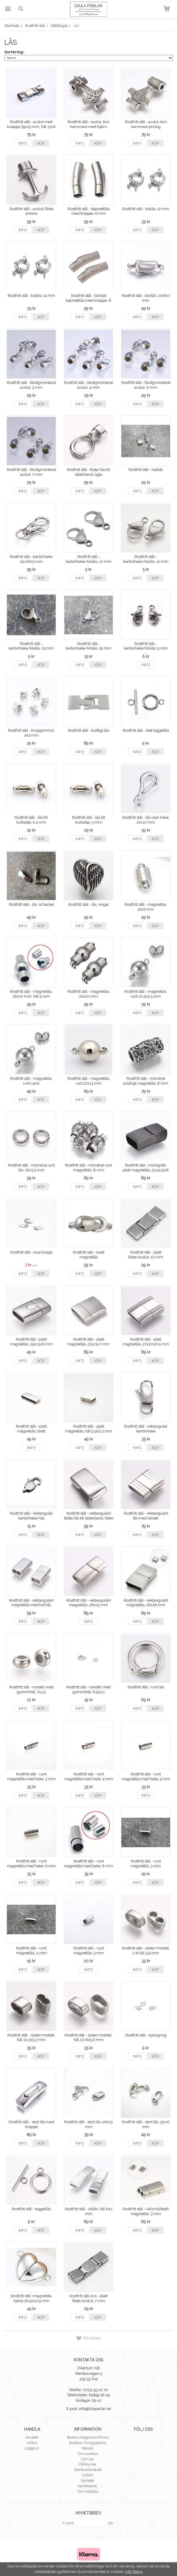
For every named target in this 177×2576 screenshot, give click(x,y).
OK (110, 2523)
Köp (40, 143)
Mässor (88, 2448)
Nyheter (88, 2480)
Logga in (32, 2448)
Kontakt (32, 2437)
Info (22, 143)
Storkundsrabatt (88, 2470)
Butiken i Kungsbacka (87, 2443)
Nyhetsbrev (88, 2486)
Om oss (87, 2459)
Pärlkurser (88, 2464)
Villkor (32, 2443)
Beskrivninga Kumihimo (87, 2437)
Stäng (138, 2571)
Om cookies (88, 2453)
